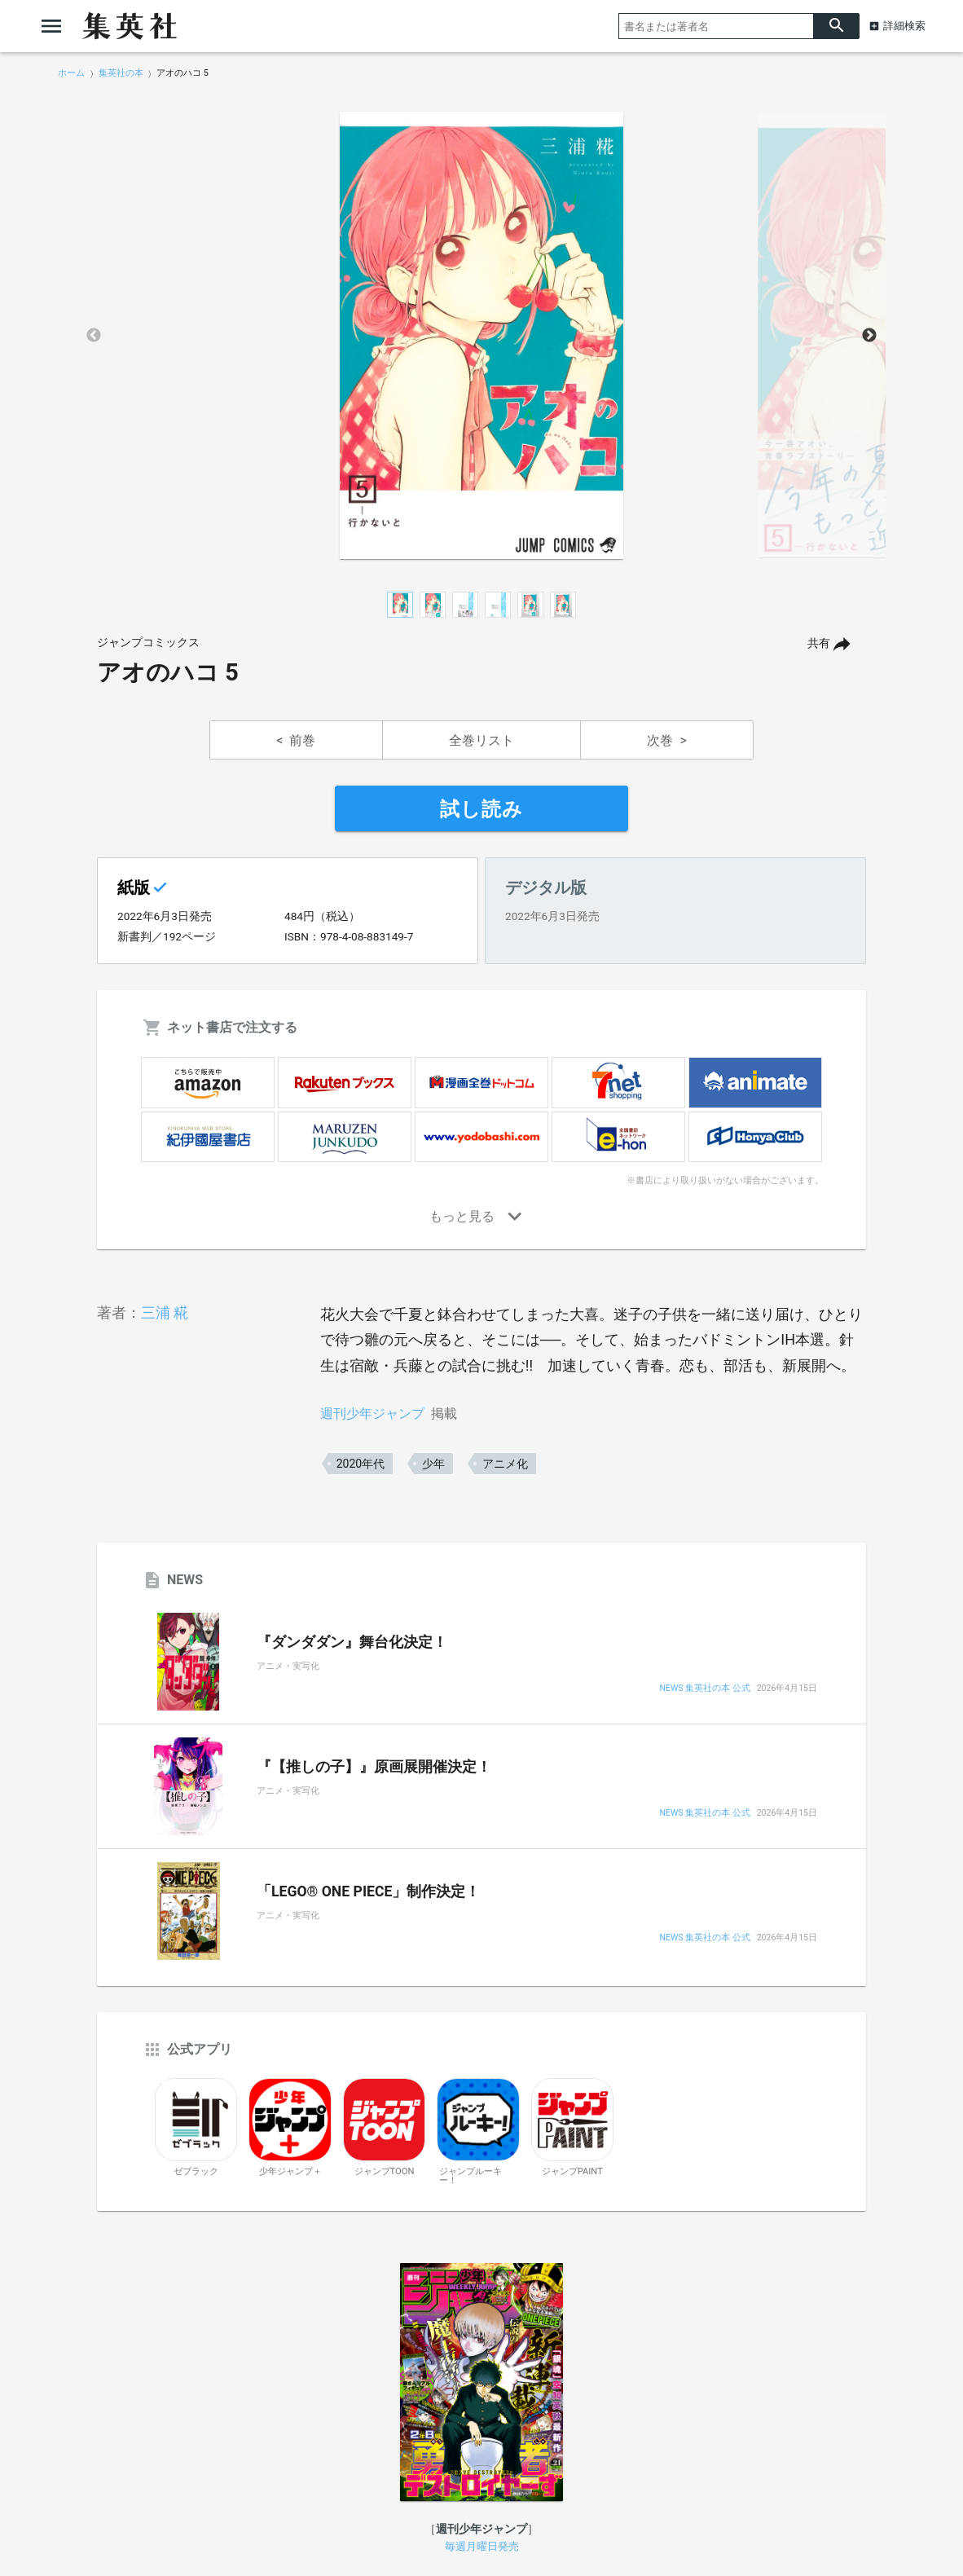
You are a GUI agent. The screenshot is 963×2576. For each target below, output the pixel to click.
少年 (433, 1463)
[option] (481, 336)
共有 (818, 643)
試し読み (481, 809)
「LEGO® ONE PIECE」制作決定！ (368, 1891)
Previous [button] (93, 335)
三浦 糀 (164, 1312)
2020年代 (360, 1463)
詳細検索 (904, 26)
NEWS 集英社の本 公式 (704, 1688)
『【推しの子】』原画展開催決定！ (374, 1767)
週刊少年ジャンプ (372, 1413)
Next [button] (869, 335)
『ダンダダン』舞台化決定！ (352, 1642)
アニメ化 (505, 1463)
